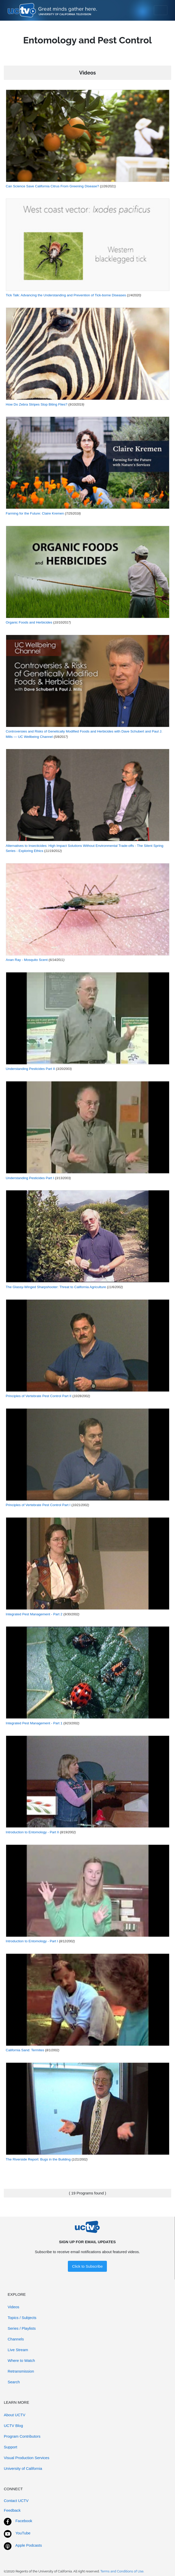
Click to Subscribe (87, 2266)
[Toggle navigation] (160, 10)
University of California (23, 2468)
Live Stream (18, 2350)
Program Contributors (22, 2436)
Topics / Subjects (22, 2317)
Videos (13, 2307)
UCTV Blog (13, 2425)
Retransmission (21, 2371)
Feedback (12, 2510)
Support (10, 2447)
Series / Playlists (22, 2328)
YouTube (22, 2533)
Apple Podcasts (28, 2545)
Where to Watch (21, 2360)
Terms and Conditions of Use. (122, 2571)
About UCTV (14, 2415)
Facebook (23, 2521)
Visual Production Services (26, 2458)
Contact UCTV (16, 2500)
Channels (16, 2339)
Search (14, 2382)
